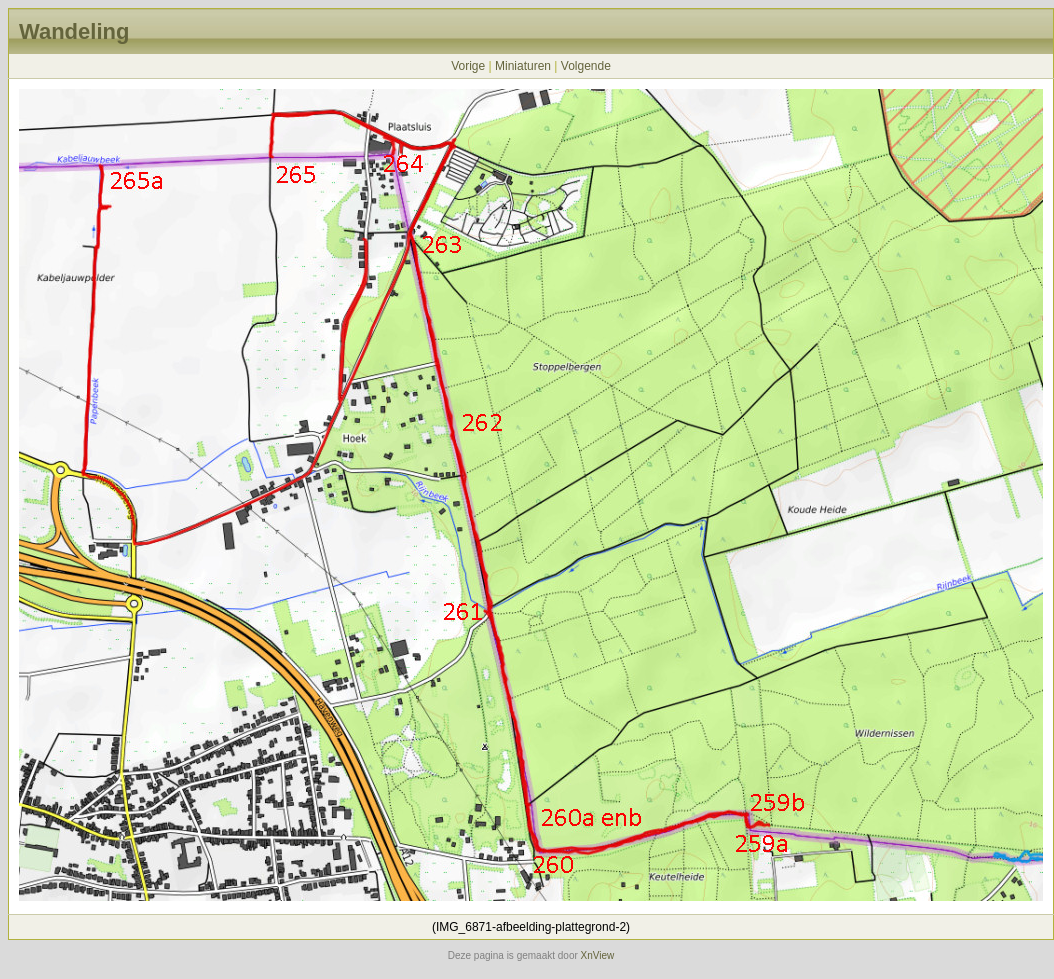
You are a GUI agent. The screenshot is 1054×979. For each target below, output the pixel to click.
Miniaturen (523, 66)
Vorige (468, 66)
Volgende (586, 66)
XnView (598, 955)
